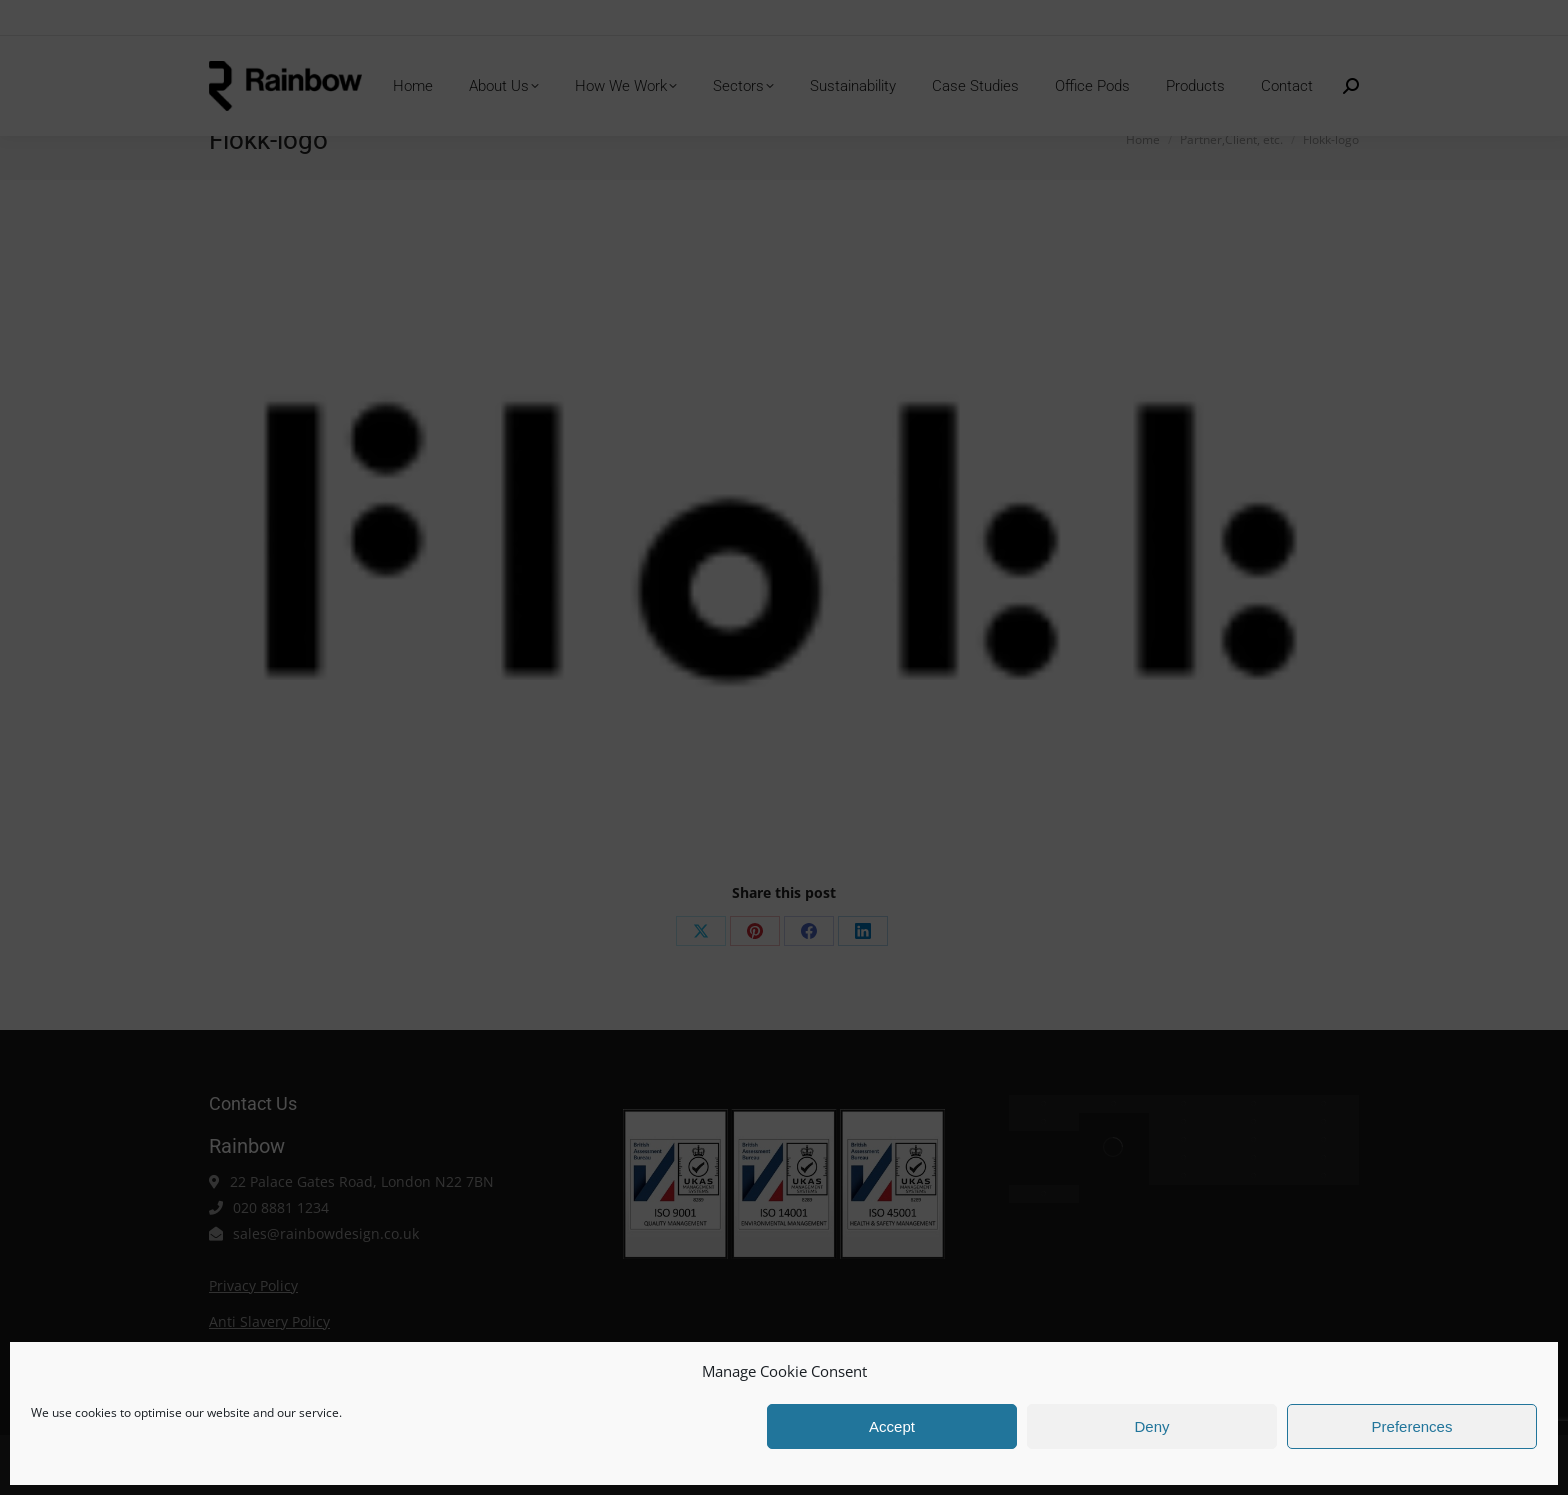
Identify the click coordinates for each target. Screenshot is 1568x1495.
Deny (1151, 1426)
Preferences (1412, 1426)
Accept (892, 1426)
